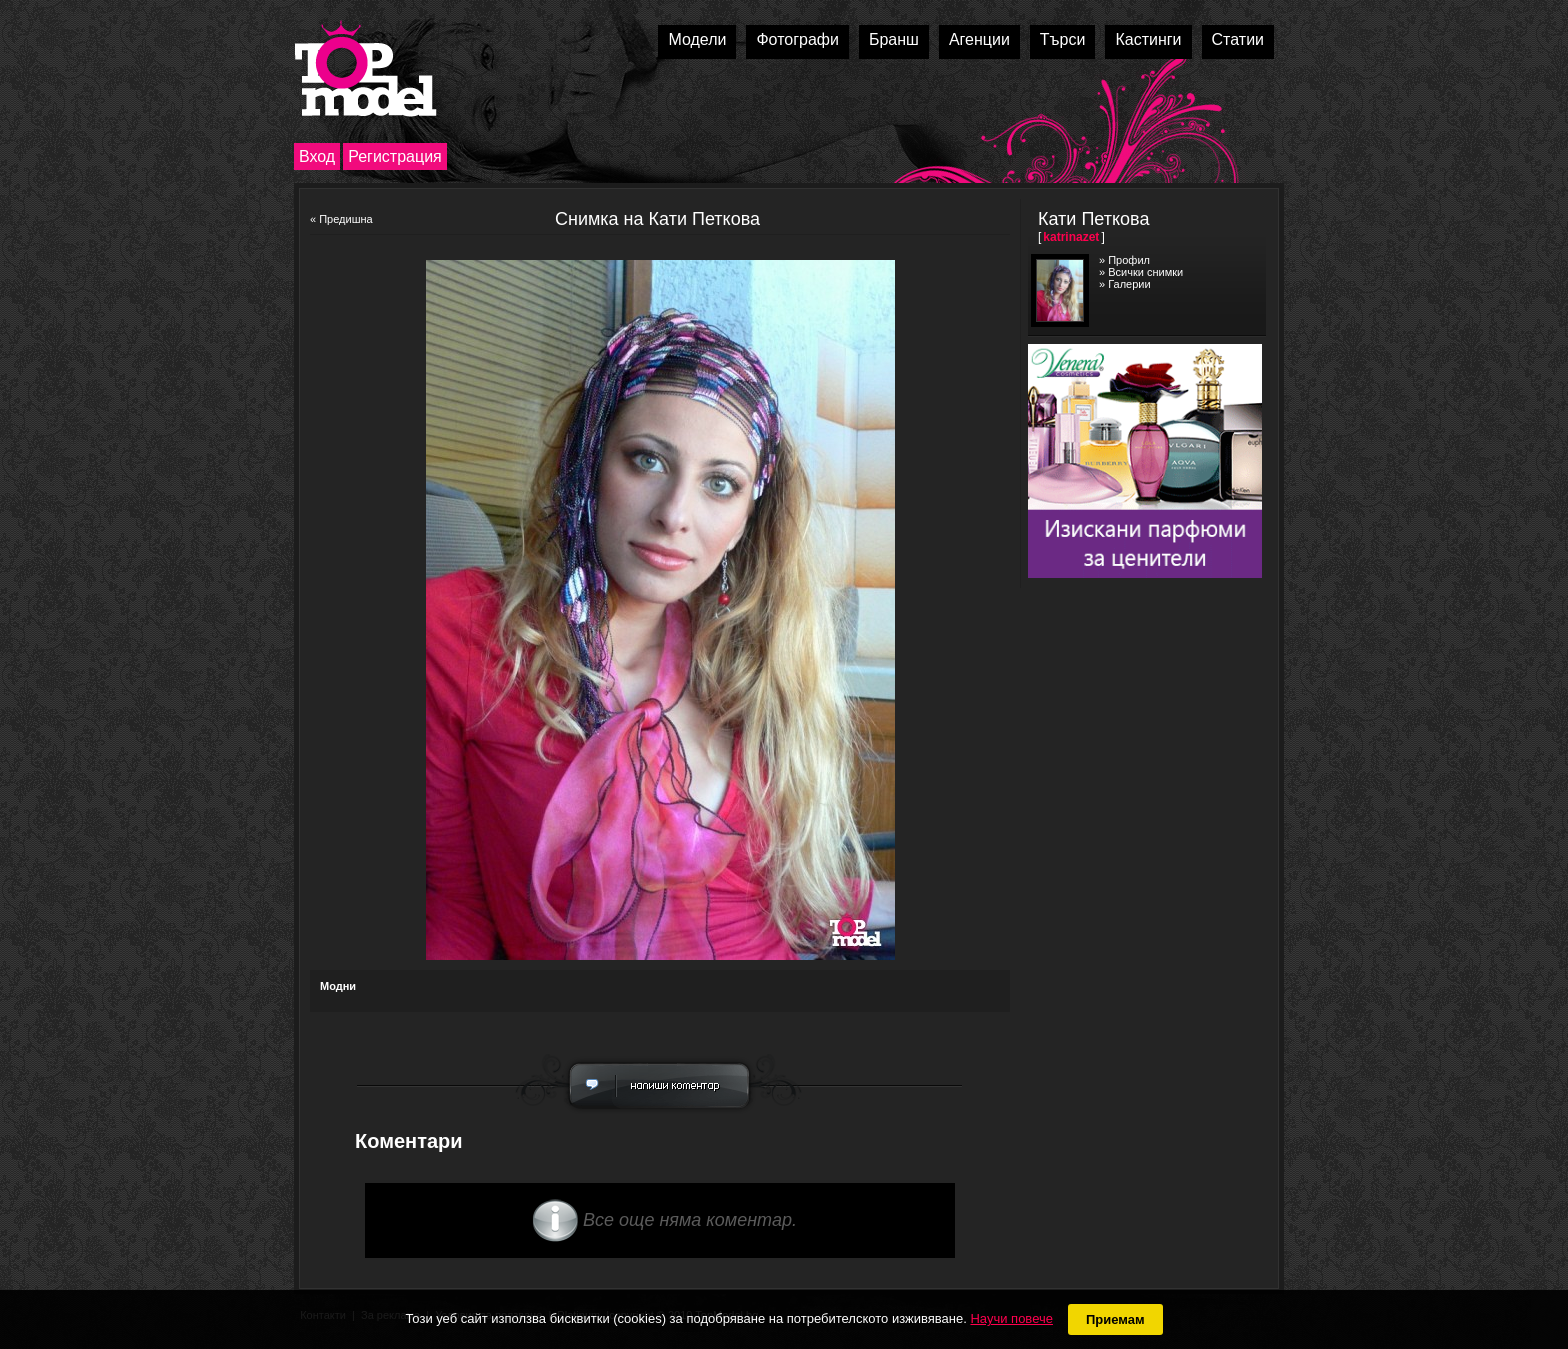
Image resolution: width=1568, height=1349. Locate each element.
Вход (317, 156)
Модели (697, 39)
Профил (1129, 260)
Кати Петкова (1093, 219)
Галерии (1129, 284)
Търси (1063, 39)
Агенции (979, 39)
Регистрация (395, 156)
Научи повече (1011, 1318)
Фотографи (797, 39)
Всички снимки (1145, 272)
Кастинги (1148, 39)
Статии (1238, 39)
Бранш (894, 39)
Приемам (1115, 1319)
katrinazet (1071, 237)
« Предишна (341, 219)
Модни (338, 986)
